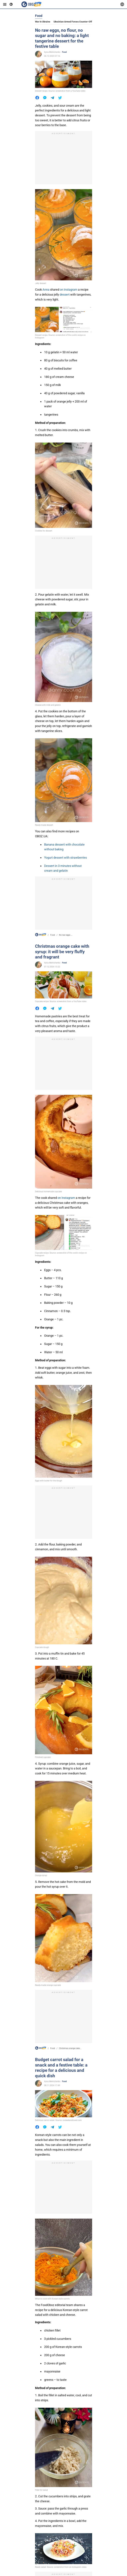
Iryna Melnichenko (52, 52)
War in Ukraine (42, 21)
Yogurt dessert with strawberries (65, 857)
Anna (45, 289)
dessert (65, 294)
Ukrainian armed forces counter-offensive (76, 21)
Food (64, 52)
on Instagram (68, 289)
